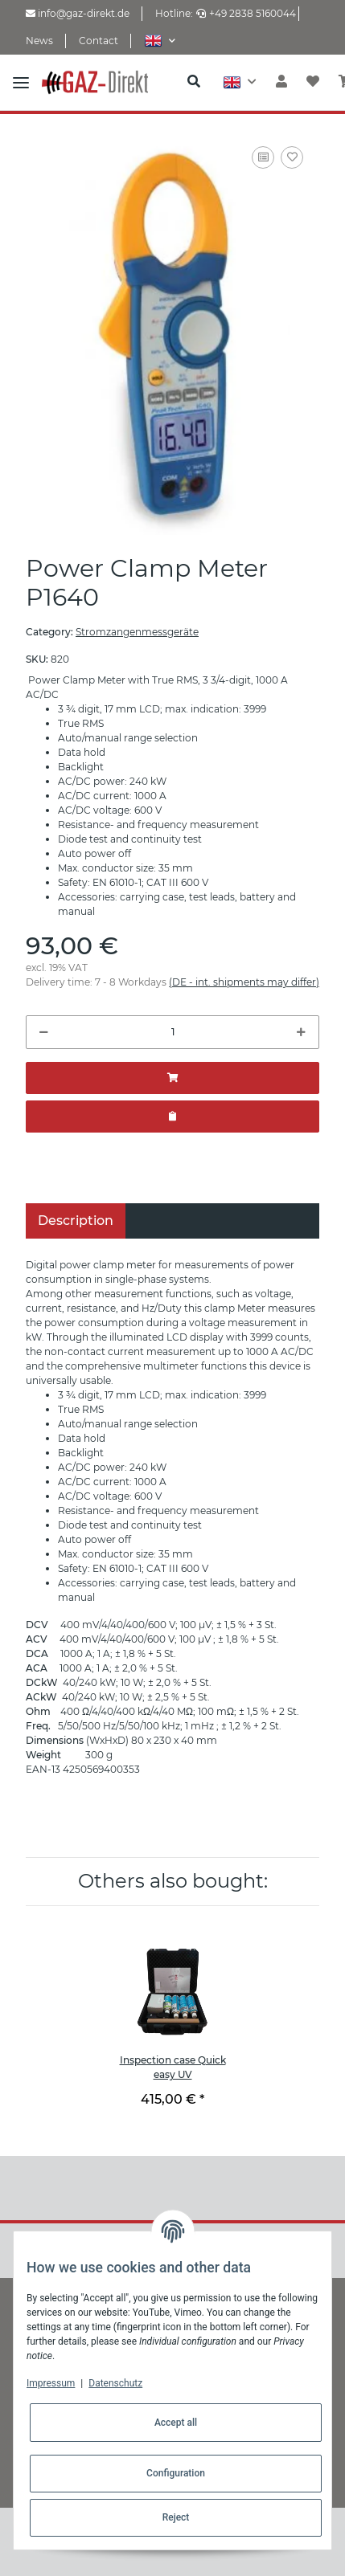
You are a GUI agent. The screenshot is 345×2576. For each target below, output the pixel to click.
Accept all (175, 2422)
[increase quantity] (301, 1032)
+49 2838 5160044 (246, 13)
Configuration (175, 2473)
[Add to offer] (172, 1116)
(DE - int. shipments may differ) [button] (244, 982)
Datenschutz (115, 2383)
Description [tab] (75, 1220)
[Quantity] (172, 1032)
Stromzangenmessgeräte (137, 632)
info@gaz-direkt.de (77, 13)
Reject (176, 2517)
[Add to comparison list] (263, 157)
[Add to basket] (172, 1078)
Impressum (51, 2383)
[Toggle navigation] (21, 82)
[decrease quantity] (44, 1032)
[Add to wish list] (292, 157)
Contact (98, 41)
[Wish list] (313, 82)
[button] (159, 40)
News (39, 41)
